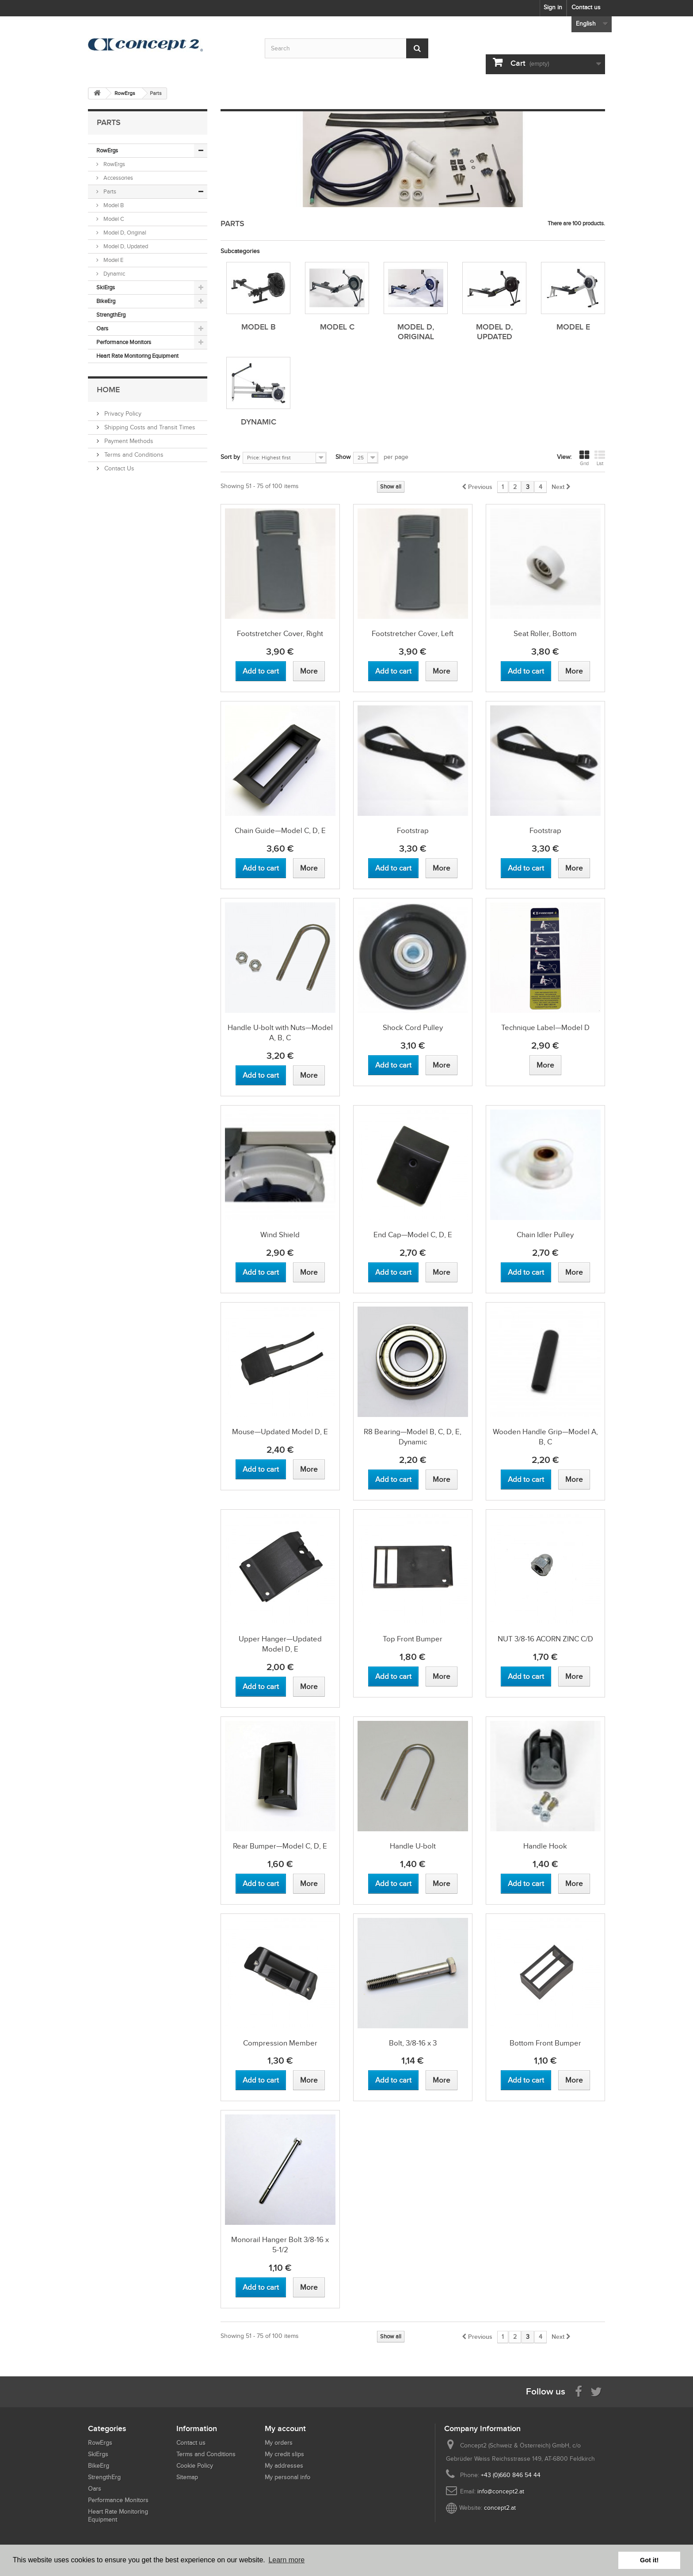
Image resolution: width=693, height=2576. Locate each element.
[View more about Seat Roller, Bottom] (574, 671)
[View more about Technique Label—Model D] (545, 1065)
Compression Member (280, 2043)
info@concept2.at (500, 2491)
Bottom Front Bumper (545, 2043)
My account (285, 2428)
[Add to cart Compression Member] (261, 2080)
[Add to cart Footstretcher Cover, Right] (261, 671)
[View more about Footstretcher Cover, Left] (441, 671)
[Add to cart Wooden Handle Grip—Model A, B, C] (526, 1479)
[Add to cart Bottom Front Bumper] (526, 2080)
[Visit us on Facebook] (578, 2391)
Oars (102, 328)
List (599, 458)
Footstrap (413, 830)
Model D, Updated (125, 246)
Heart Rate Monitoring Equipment (137, 355)
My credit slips (284, 2454)
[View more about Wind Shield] (309, 1272)
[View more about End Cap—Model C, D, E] (441, 1272)
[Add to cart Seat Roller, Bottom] (526, 671)
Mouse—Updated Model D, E (280, 1432)
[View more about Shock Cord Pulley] (441, 1065)
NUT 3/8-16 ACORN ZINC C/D (545, 1639)
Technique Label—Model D (545, 1027)
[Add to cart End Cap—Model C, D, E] (393, 1272)
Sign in (553, 7)
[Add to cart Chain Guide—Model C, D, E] (261, 868)
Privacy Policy (122, 413)
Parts (109, 191)
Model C (113, 219)
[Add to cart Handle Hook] (526, 1884)
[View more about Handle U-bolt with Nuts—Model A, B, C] (309, 1075)
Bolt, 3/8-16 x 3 (413, 2043)
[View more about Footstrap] (441, 868)
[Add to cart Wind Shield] (261, 1272)
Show (342, 457)
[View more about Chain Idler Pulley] (574, 1272)
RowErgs (107, 150)
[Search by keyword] (346, 48)
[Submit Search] (417, 48)
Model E (112, 260)
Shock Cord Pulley (413, 1027)
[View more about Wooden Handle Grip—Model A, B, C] (574, 1479)
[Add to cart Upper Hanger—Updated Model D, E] (261, 1687)
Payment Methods (128, 441)
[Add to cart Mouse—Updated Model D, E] (261, 1469)
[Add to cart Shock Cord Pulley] (393, 1065)
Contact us (586, 7)
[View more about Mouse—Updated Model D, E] (309, 1469)
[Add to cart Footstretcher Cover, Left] (393, 671)
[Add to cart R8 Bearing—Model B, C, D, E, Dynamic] (393, 1479)
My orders (279, 2443)
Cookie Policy (194, 2465)
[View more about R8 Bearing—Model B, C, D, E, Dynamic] (441, 1479)
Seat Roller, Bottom (545, 633)
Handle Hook (545, 1846)
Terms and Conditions (133, 454)
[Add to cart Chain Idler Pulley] (526, 1272)
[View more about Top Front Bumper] (441, 1676)
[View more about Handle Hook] (574, 1884)
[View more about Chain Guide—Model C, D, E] (309, 868)
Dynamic (113, 273)
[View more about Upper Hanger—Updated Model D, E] (309, 1687)
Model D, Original (124, 232)
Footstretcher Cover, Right (280, 633)
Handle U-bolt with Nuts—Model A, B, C (280, 1032)
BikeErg (105, 301)
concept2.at (500, 2507)
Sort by (230, 457)
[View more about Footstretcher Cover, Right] (309, 671)
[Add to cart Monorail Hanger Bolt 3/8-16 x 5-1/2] (261, 2287)
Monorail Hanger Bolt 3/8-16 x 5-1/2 (280, 2244)
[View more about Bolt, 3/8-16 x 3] (441, 2080)
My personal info (287, 2477)
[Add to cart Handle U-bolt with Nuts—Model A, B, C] (261, 1075)
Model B (113, 205)
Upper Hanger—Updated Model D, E (280, 1644)
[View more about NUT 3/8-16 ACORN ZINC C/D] (574, 1676)
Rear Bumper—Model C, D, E (280, 1846)
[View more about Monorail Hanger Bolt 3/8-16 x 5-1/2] (309, 2287)
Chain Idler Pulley (545, 1235)
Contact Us (118, 468)
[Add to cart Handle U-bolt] (393, 1884)
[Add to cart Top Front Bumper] (393, 1676)
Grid (584, 458)
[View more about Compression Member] (309, 2080)
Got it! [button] (649, 2560)
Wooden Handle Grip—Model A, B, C (545, 1437)
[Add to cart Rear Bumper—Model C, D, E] (261, 1884)
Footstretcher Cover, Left (412, 633)
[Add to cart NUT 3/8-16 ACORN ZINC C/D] (526, 1676)
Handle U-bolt (413, 1846)
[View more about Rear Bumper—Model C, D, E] (309, 1884)
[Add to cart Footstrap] (393, 868)
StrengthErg (111, 314)
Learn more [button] (286, 2560)
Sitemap (187, 2477)
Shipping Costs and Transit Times (149, 427)
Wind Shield (280, 1235)
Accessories (117, 177)
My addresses (284, 2465)
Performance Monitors (123, 342)
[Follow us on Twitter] (596, 2391)
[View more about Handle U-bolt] (441, 1884)
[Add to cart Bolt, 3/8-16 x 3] (393, 2080)
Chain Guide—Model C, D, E (280, 830)
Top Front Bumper (412, 1639)
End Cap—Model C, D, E (412, 1235)
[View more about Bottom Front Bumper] (574, 2080)
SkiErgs (105, 287)
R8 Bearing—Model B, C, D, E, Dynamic (412, 1437)
